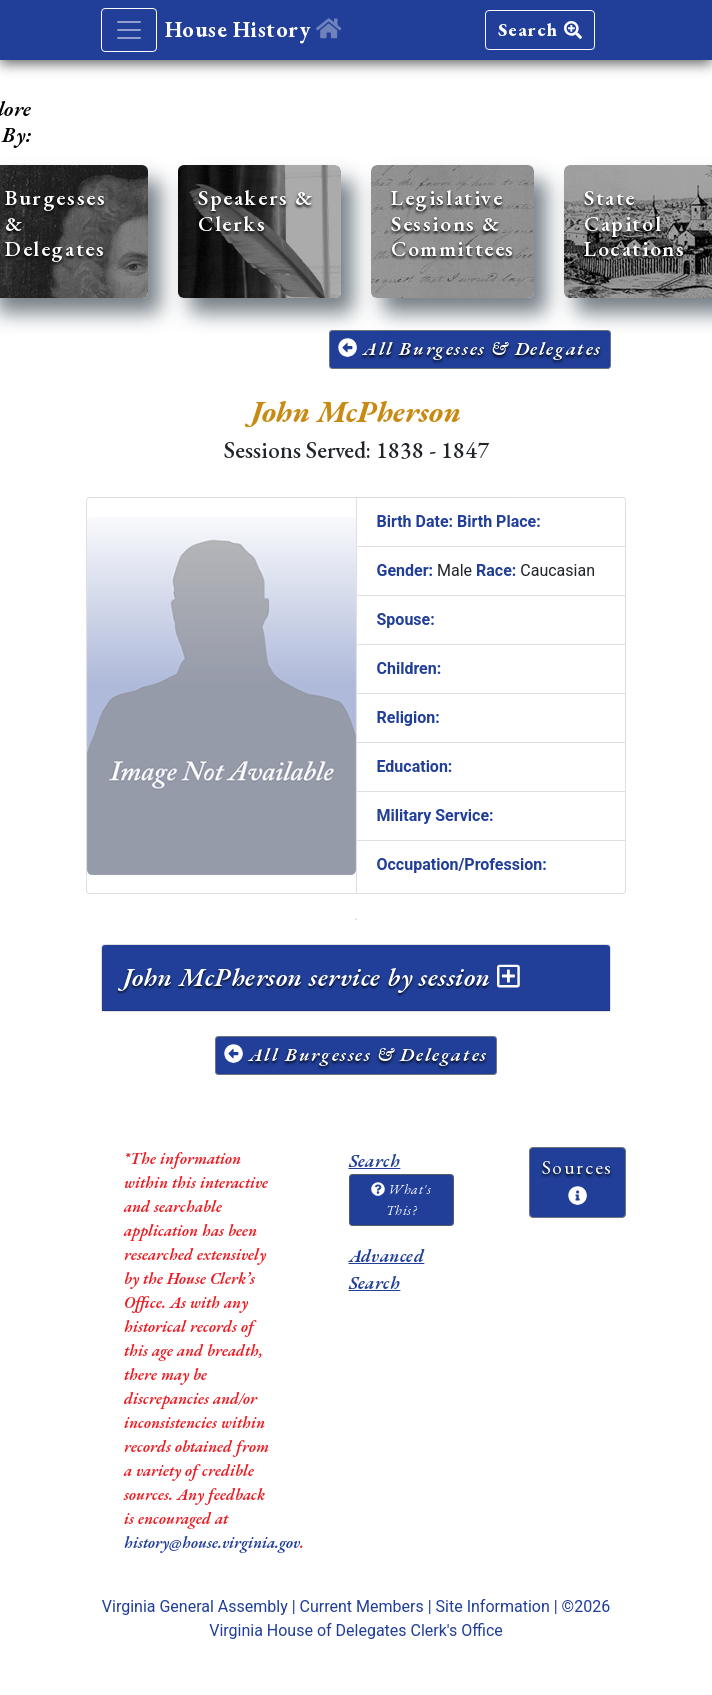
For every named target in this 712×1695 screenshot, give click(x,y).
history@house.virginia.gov (212, 1542)
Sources (577, 1180)
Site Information (493, 1606)
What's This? (401, 1199)
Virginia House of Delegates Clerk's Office (356, 1630)
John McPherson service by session (321, 977)
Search (540, 29)
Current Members (362, 1606)
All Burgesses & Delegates (470, 348)
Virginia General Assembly (195, 1606)
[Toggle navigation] (129, 30)
